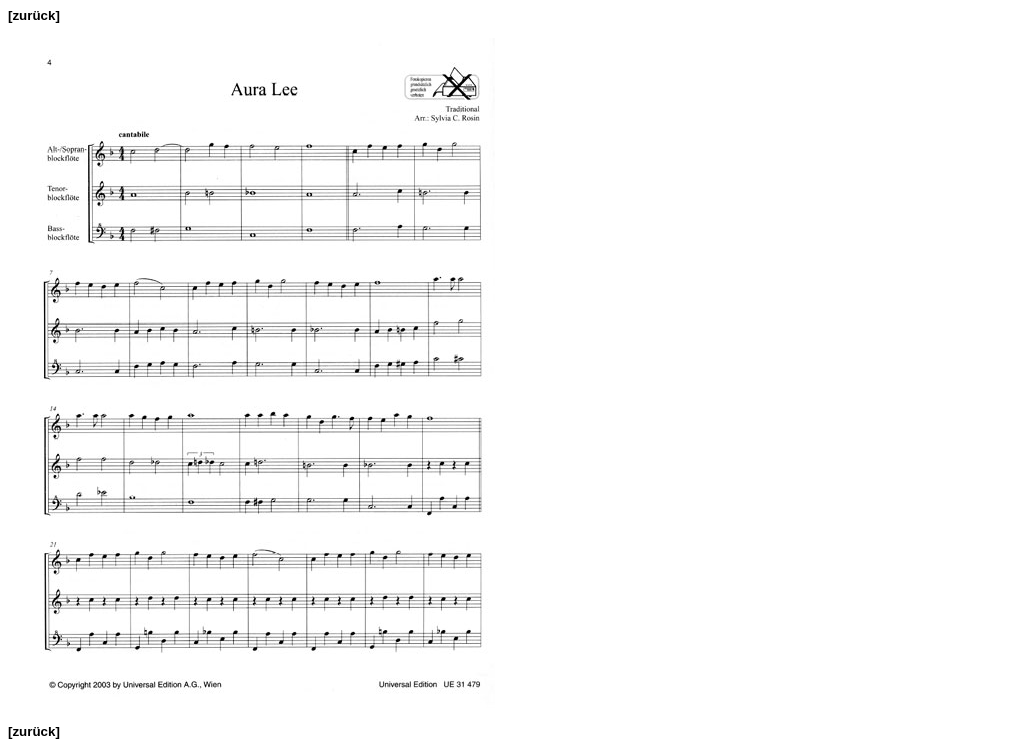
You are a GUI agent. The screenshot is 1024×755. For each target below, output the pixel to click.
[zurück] (34, 15)
